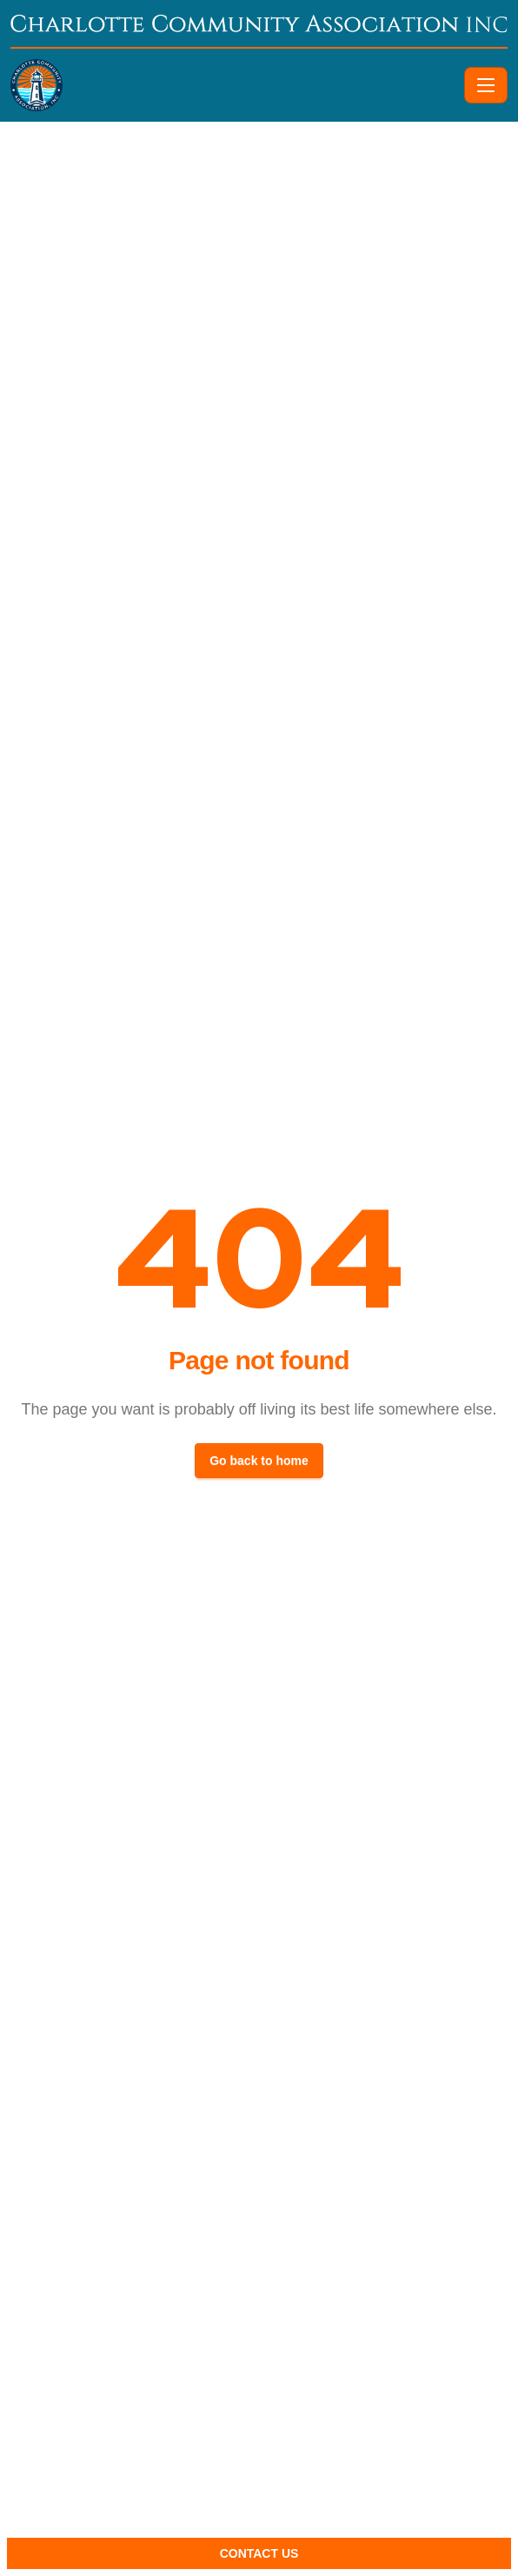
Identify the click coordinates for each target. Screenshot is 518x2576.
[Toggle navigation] (486, 85)
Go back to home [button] (259, 1461)
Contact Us (259, 2553)
